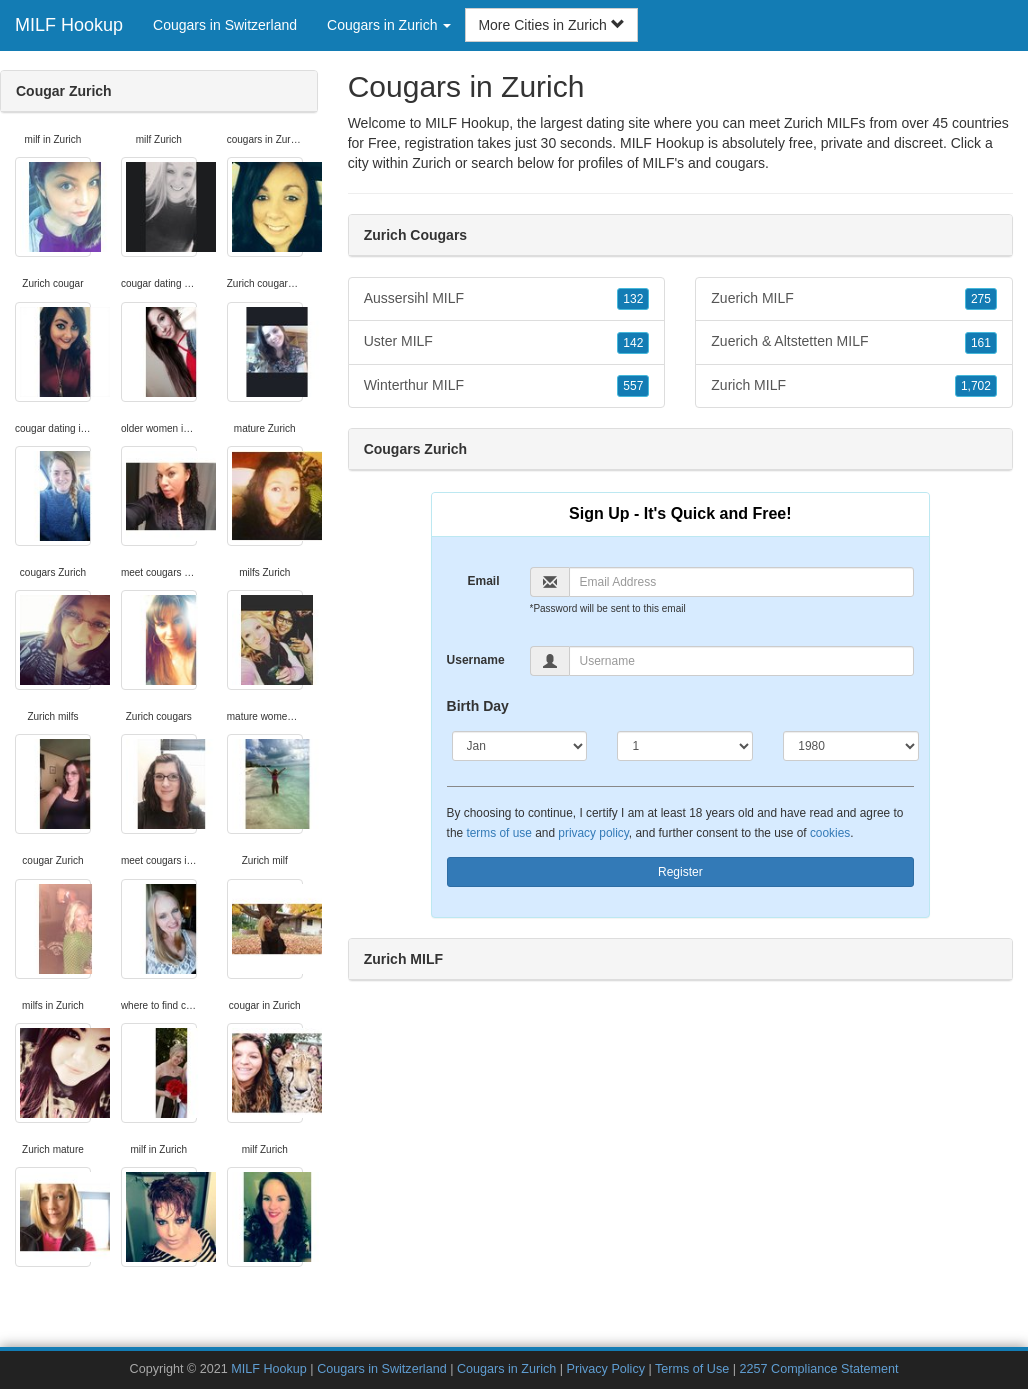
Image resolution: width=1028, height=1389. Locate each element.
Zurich (431, 163)
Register (680, 872)
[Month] (520, 746)
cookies (830, 833)
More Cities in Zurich (551, 25)
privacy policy (593, 833)
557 (633, 386)
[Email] (742, 582)
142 (633, 343)
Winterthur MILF (507, 386)
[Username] (742, 661)
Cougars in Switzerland (225, 25)
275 (981, 299)
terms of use (498, 833)
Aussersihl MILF (507, 299)
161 (981, 343)
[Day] (685, 746)
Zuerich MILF (854, 299)
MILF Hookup (69, 25)
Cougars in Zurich (506, 1369)
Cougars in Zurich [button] (389, 25)
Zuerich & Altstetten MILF (854, 342)
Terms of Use (692, 1369)
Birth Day (478, 706)
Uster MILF (507, 342)
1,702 (976, 386)
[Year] (851, 746)
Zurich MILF (854, 386)
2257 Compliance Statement (819, 1369)
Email (483, 581)
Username (476, 660)
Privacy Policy (606, 1369)
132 (633, 299)
